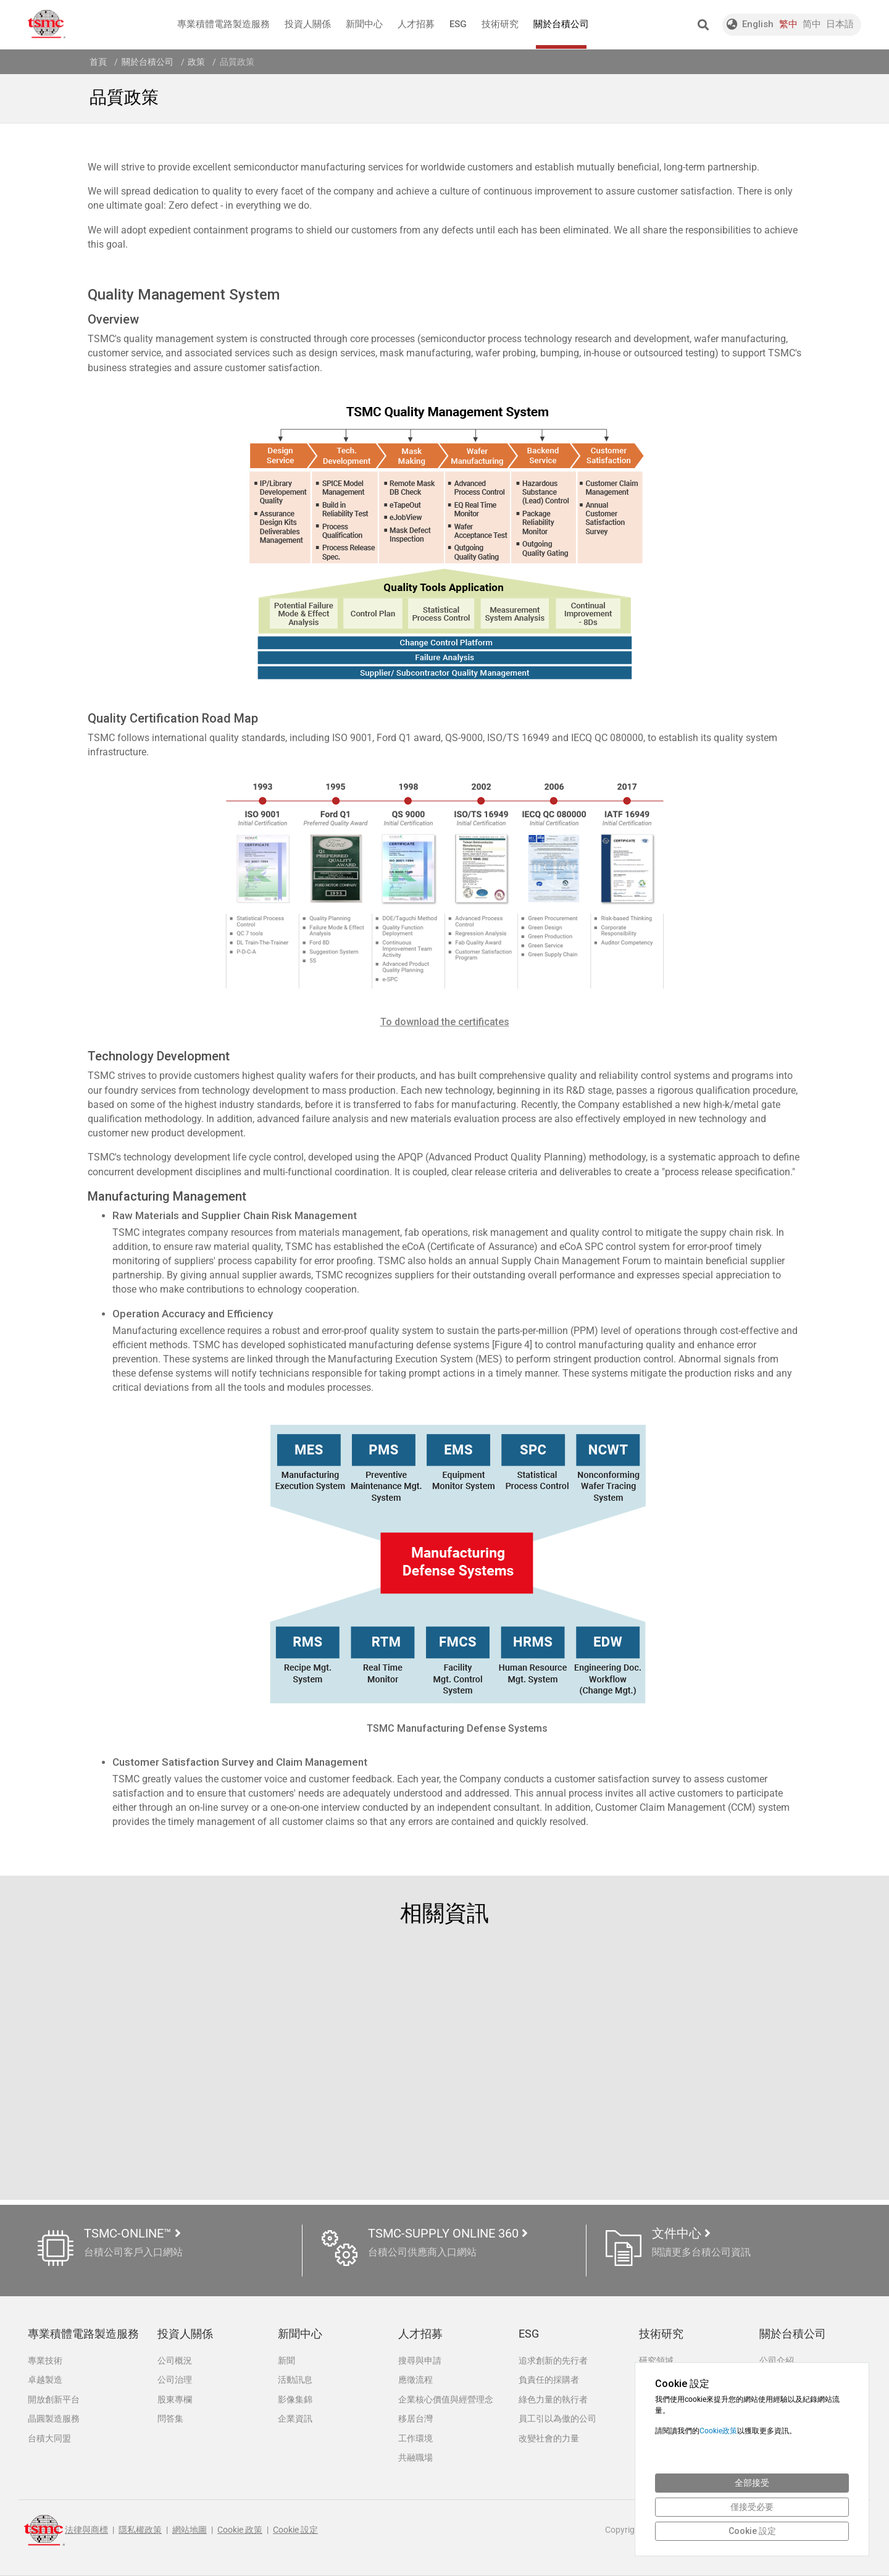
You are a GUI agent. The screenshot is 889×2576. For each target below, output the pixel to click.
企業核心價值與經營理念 (445, 2399)
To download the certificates (444, 1022)
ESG (458, 24)
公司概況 (174, 2360)
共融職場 (415, 2458)
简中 (812, 24)
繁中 (788, 24)
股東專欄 (174, 2399)
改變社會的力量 (549, 2439)
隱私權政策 (140, 2531)
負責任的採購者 (549, 2380)
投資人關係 (308, 24)
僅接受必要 (752, 2507)
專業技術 (45, 2360)
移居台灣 (415, 2419)
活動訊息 (295, 2380)
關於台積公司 (561, 34)
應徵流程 (415, 2380)
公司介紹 (776, 2360)
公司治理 (174, 2380)
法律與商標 (86, 2531)
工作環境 (415, 2439)
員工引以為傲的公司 (557, 2419)
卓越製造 (45, 2380)
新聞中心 (364, 24)
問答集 (170, 2419)
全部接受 (752, 2483)
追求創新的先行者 (553, 2360)
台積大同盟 (49, 2439)
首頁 (98, 62)
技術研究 (500, 24)
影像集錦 (295, 2399)
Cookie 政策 (239, 2531)
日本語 (840, 24)
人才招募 (416, 24)
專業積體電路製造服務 (223, 24)
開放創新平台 (54, 2399)
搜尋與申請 (419, 2360)
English (758, 24)
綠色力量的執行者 (553, 2399)
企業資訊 (295, 2419)
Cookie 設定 (295, 2531)
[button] (703, 24)
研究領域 (656, 2360)
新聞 (286, 2360)
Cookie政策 (718, 2431)
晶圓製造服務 (54, 2419)
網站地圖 (189, 2531)
